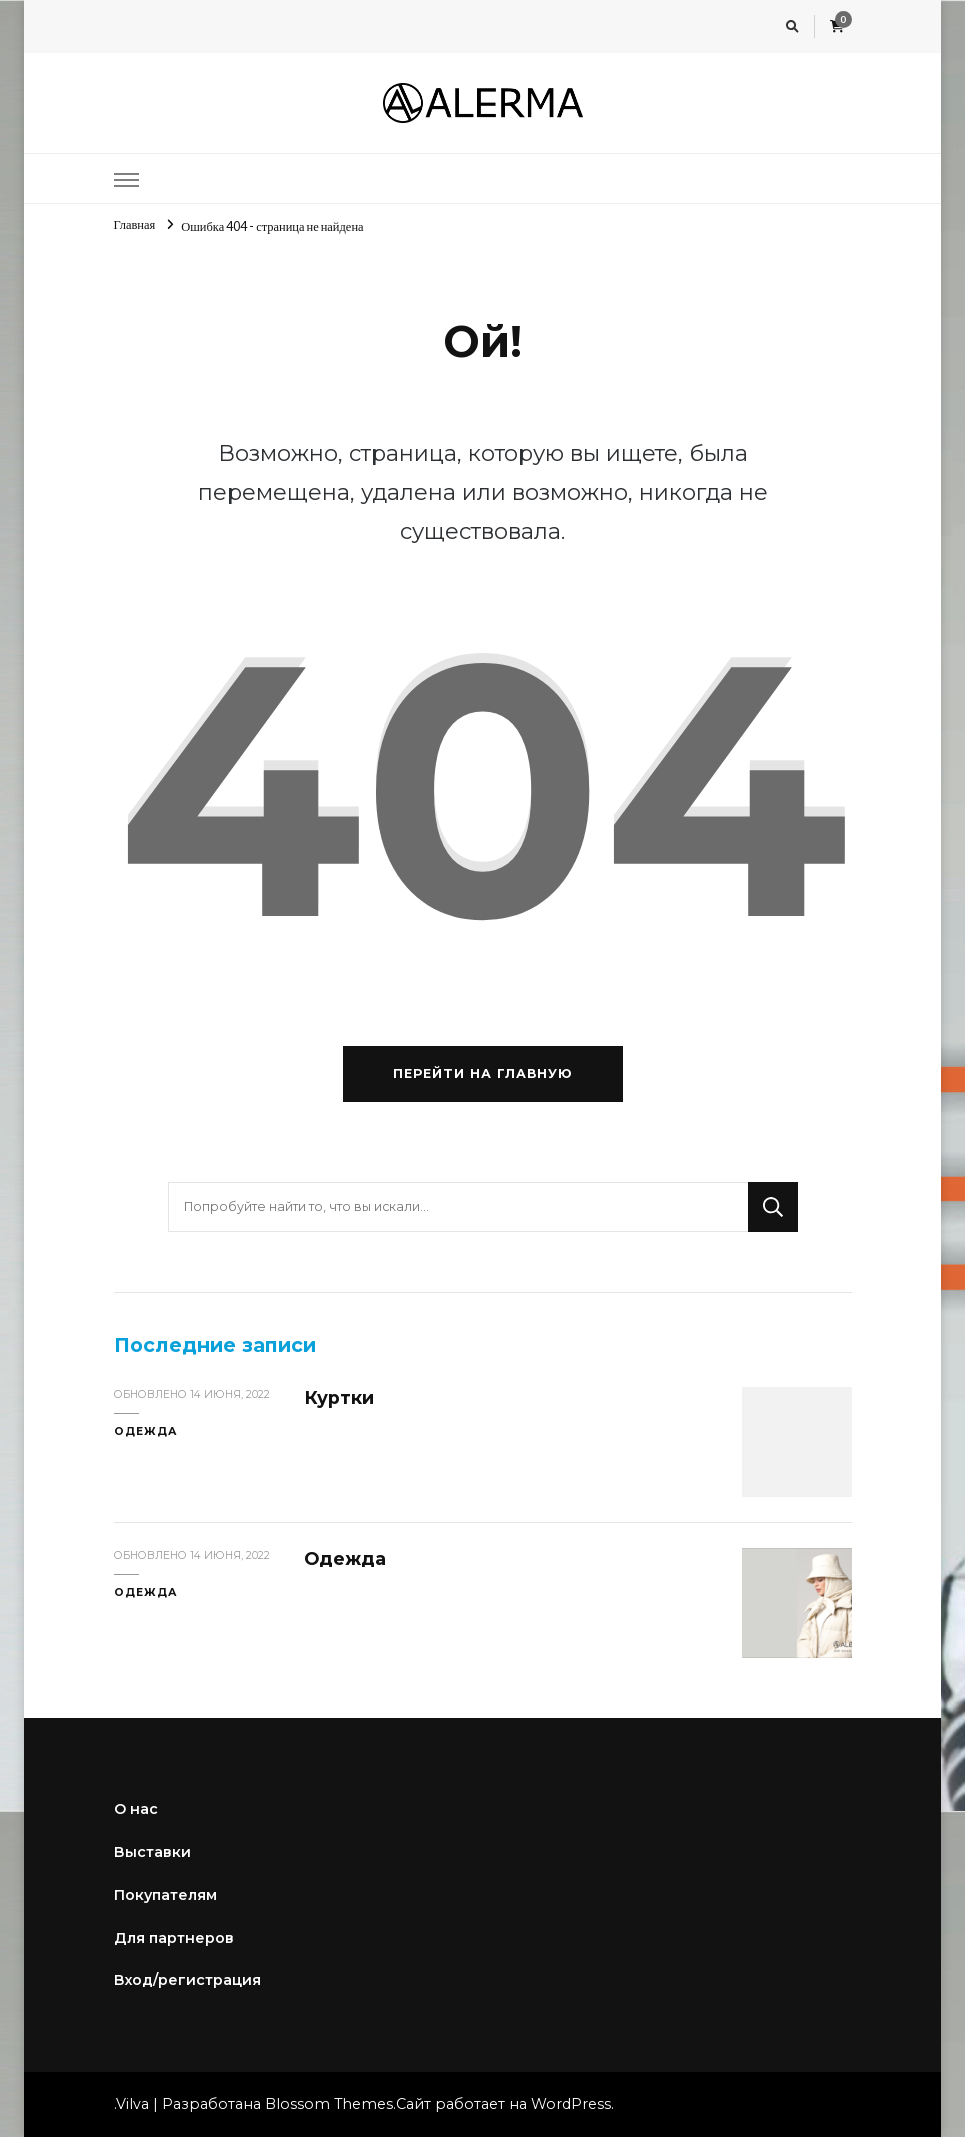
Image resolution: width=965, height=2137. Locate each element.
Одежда (146, 1431)
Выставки (152, 1852)
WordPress (571, 2104)
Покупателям (165, 1895)
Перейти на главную (483, 1073)
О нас (136, 1809)
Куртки (339, 1397)
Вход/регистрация (187, 1980)
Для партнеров (174, 1938)
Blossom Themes (329, 2104)
